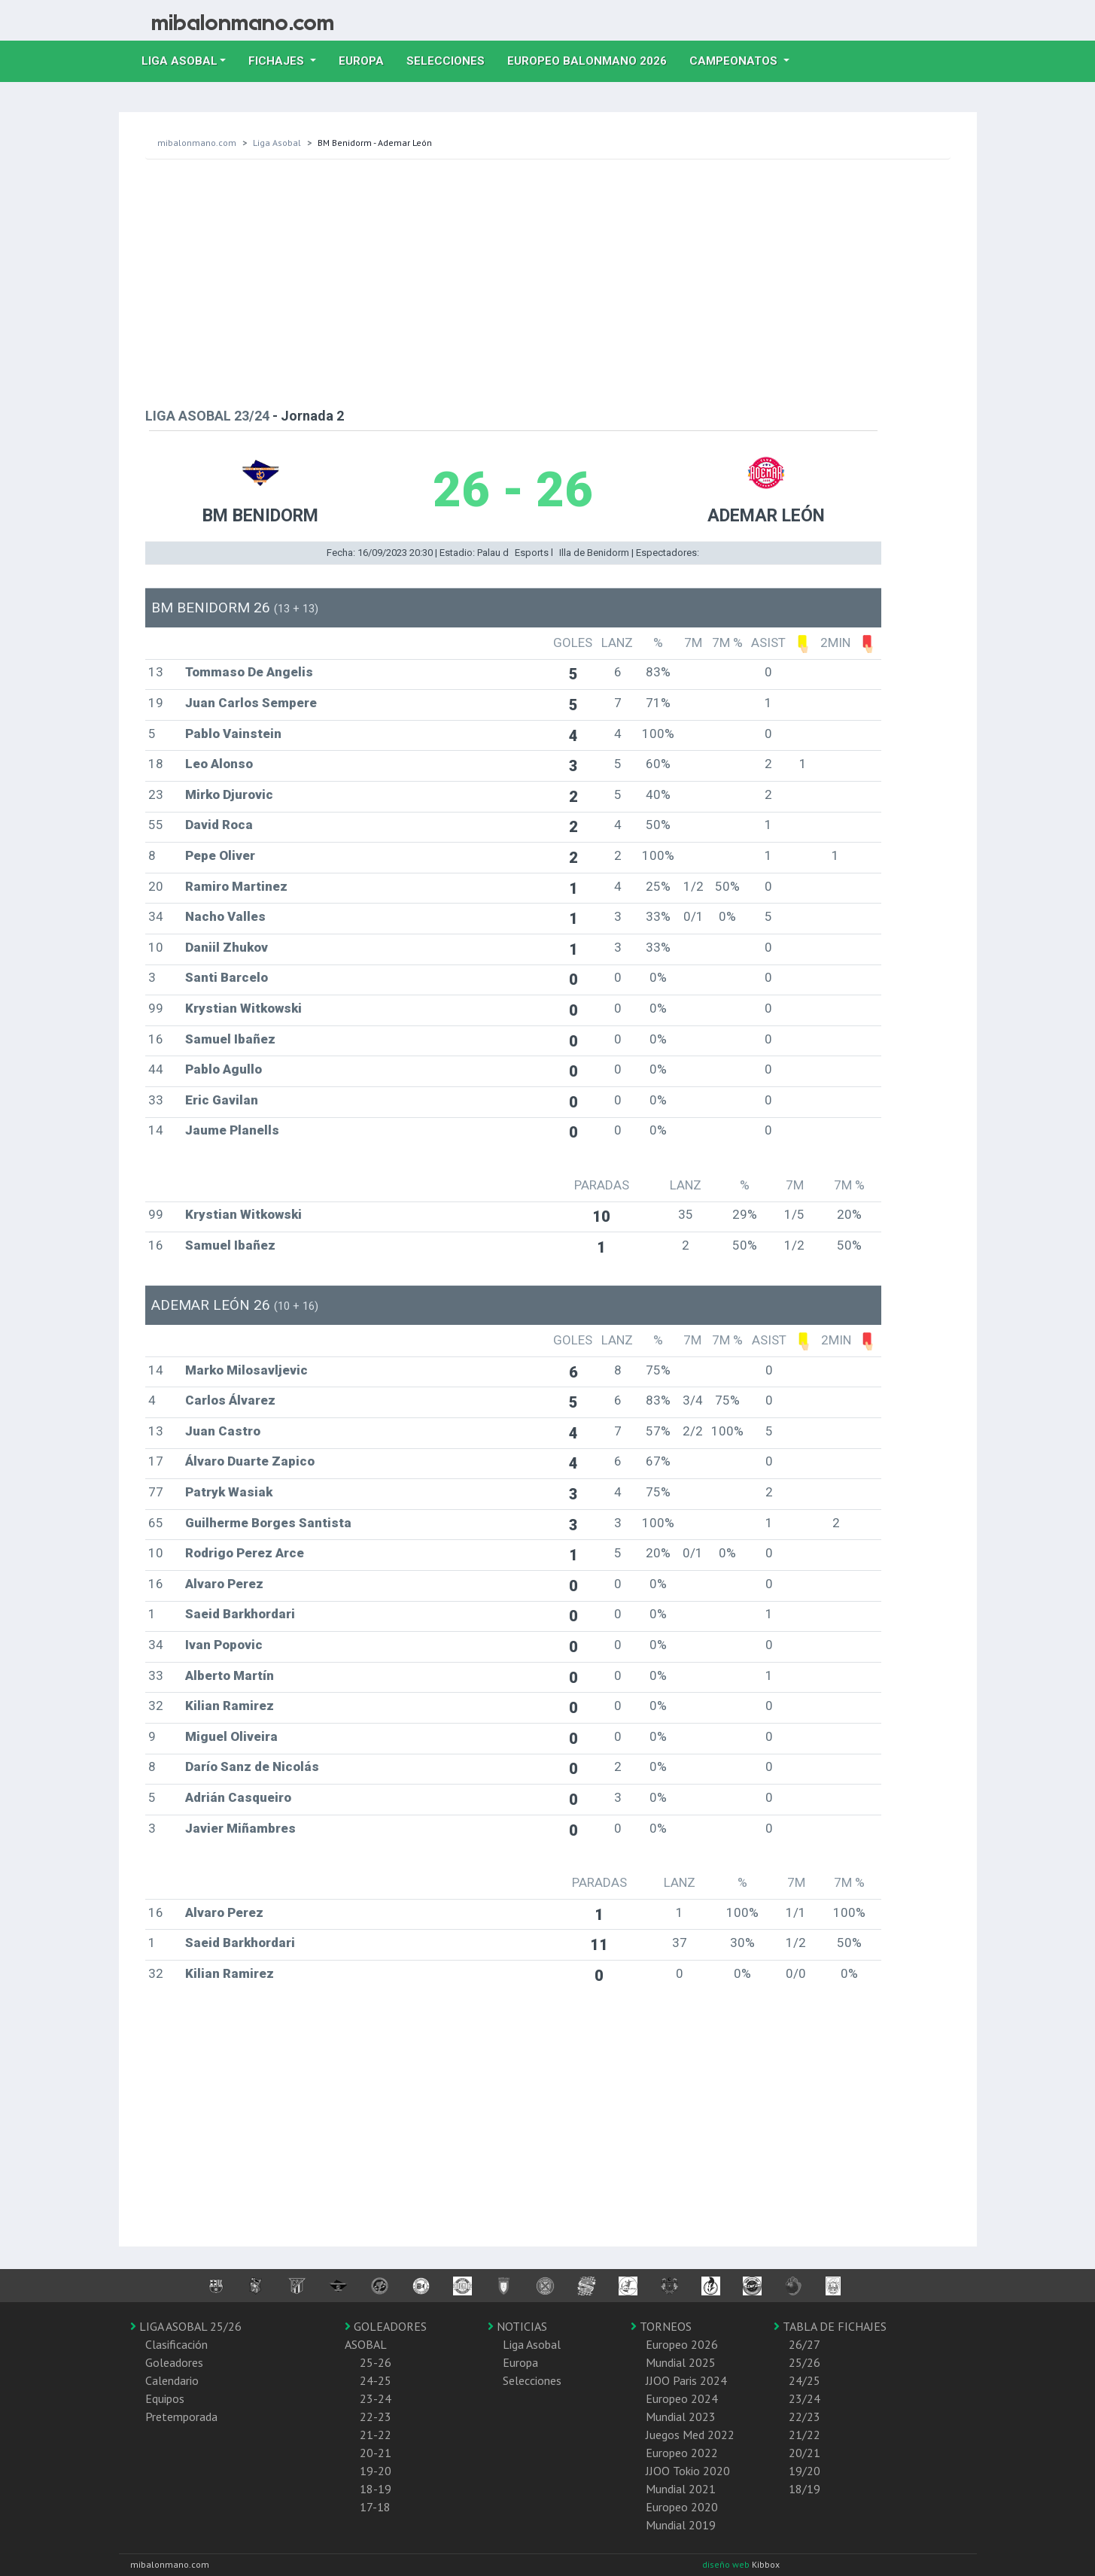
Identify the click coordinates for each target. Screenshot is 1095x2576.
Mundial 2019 (681, 2524)
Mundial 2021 (681, 2488)
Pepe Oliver (220, 855)
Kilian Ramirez (229, 1705)
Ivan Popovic (224, 1644)
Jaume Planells (232, 1130)
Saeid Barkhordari (240, 1613)
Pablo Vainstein (233, 733)
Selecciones (451, 59)
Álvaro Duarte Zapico (250, 1461)
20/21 (804, 2452)
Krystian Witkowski (243, 1008)
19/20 (804, 2470)
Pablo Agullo (223, 1069)
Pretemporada (181, 2416)
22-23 (375, 2416)
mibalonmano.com (196, 142)
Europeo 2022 (682, 2452)
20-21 (375, 2452)
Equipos (164, 2398)
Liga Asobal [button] (179, 61)
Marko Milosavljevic (246, 1370)
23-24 (375, 2398)
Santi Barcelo (226, 977)
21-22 (375, 2434)
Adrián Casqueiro (238, 1797)
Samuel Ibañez (230, 1038)
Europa (367, 59)
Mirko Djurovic (229, 794)
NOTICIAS (517, 2326)
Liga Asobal (277, 142)
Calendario (172, 2380)
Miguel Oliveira (231, 1736)
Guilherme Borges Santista (268, 1522)
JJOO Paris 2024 (686, 2380)
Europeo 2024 (682, 2398)
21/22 (804, 2434)
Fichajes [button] (277, 61)
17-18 (375, 2506)
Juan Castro (222, 1430)
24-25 (375, 2380)
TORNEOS (661, 2326)
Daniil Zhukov (226, 947)
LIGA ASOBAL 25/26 (186, 2326)
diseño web (727, 2564)
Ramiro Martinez (236, 886)
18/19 (804, 2488)
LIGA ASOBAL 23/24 (207, 416)
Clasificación (176, 2344)
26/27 (804, 2344)
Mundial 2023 (681, 2416)
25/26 (804, 2362)
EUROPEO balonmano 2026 (592, 59)
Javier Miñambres (240, 1828)
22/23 (804, 2416)
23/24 (804, 2398)
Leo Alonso (219, 763)
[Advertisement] (548, 280)
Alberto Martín (229, 1675)
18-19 (375, 2488)
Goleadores (174, 2362)
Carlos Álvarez (230, 1400)
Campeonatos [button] (734, 61)
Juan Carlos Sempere (251, 702)
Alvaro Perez (224, 1583)
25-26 (375, 2362)
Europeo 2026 (682, 2344)
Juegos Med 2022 (690, 2434)
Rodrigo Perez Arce (244, 1552)
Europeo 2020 (682, 2506)
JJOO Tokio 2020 (688, 2470)
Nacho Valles (225, 916)
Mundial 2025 (681, 2362)
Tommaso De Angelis (249, 671)
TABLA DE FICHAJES (830, 2326)
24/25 (804, 2380)
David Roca (219, 824)
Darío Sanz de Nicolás (252, 1766)
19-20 (375, 2470)
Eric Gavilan (221, 1099)
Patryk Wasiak (228, 1491)
